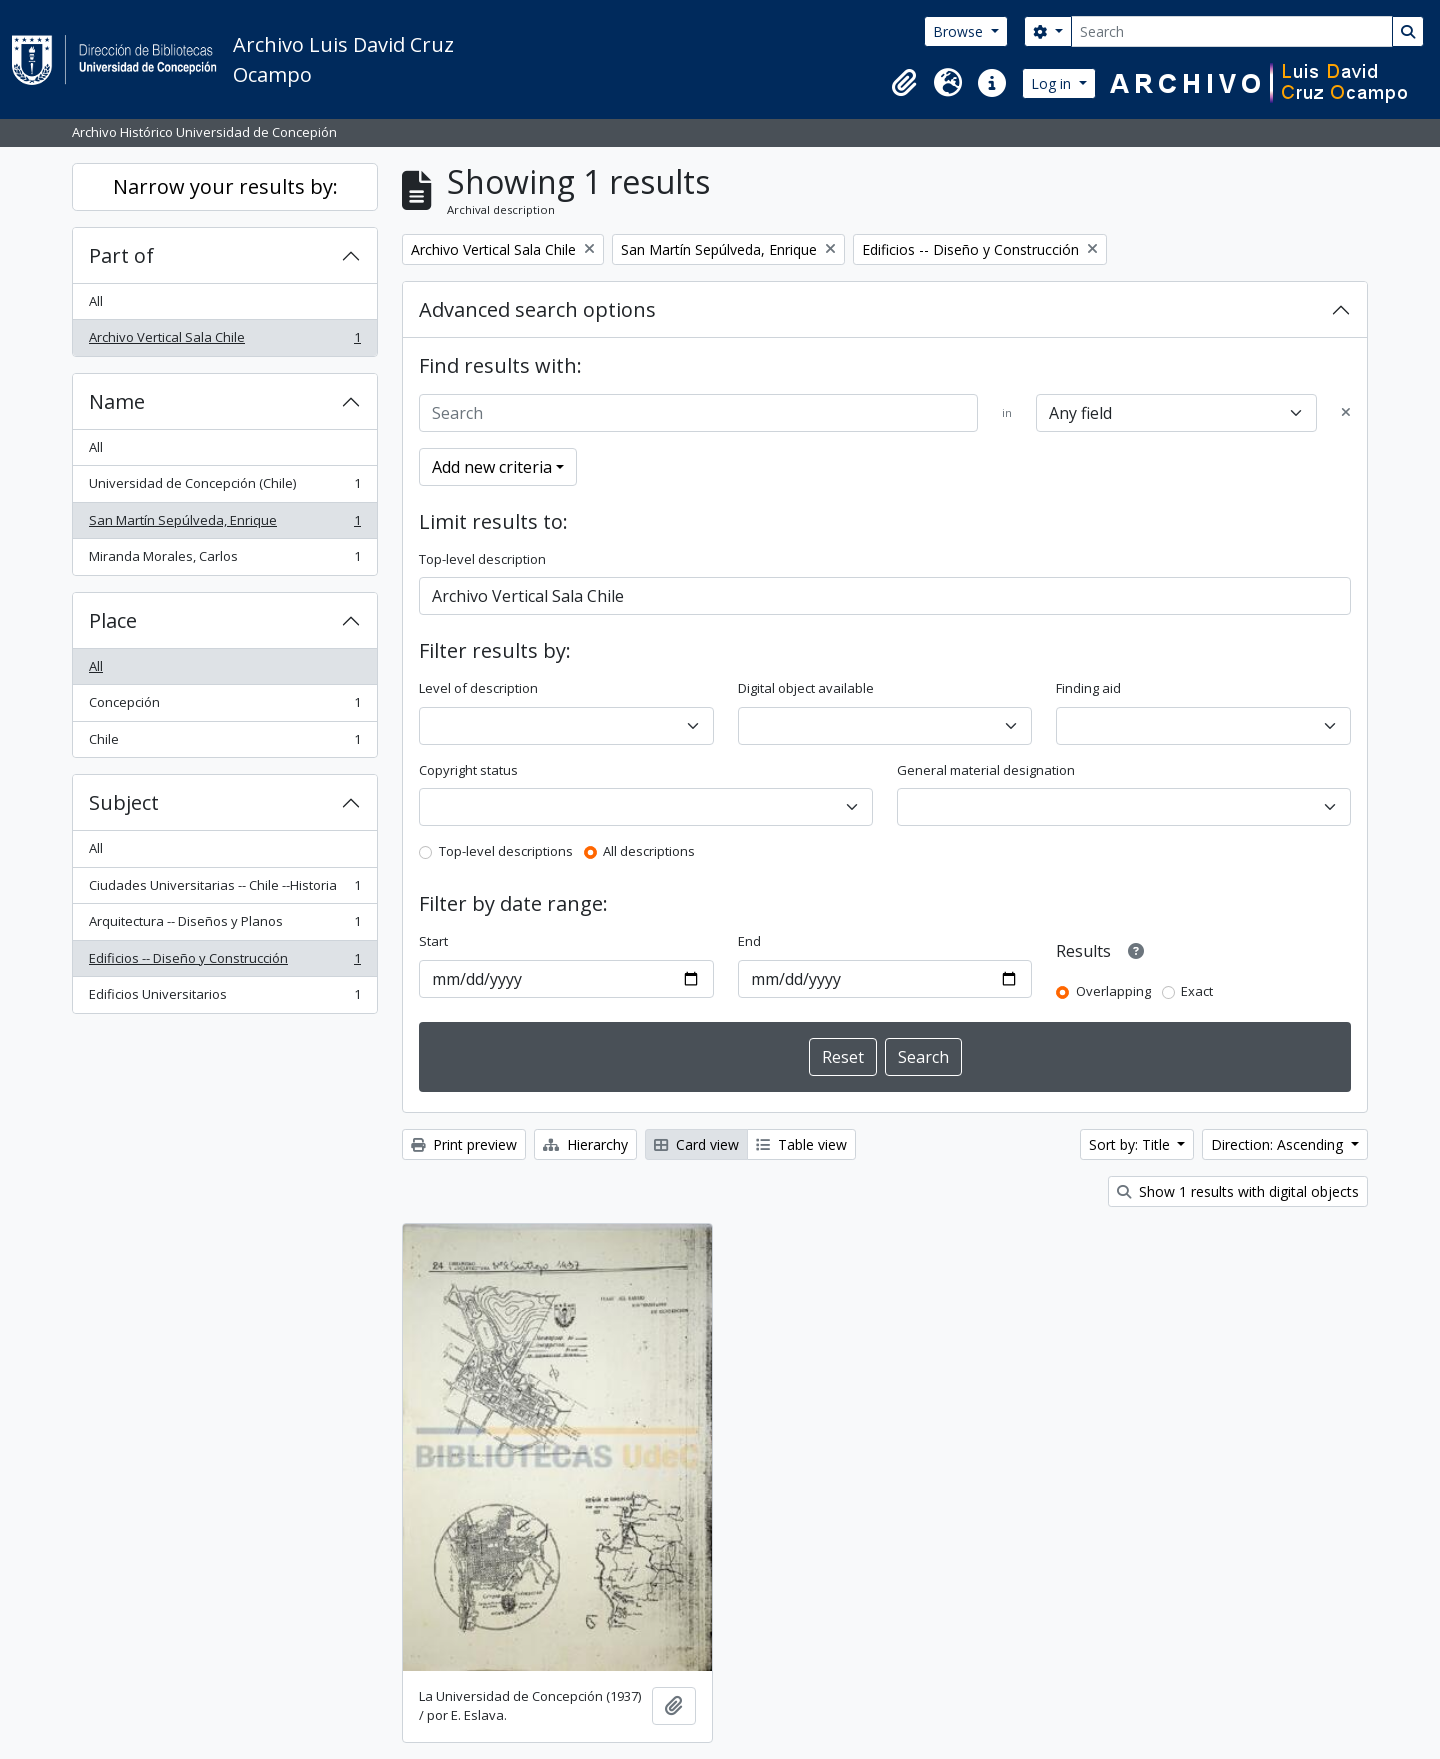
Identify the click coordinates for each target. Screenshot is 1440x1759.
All (96, 301)
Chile (224, 743)
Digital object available (806, 688)
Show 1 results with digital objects (1238, 1191)
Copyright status (468, 770)
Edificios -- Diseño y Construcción (224, 962)
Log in (1053, 83)
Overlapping (1113, 991)
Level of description (478, 688)
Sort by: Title (1131, 1144)
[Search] (1232, 31)
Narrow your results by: (225, 186)
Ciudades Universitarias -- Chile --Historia (224, 889)
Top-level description (482, 559)
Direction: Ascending (1279, 1144)
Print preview (464, 1144)
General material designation (986, 770)
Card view (696, 1144)
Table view (801, 1144)
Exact (1197, 991)
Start (433, 941)
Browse (960, 31)
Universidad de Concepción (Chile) (224, 487)
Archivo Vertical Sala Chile (224, 341)
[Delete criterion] (1346, 413)
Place (113, 620)
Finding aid (1088, 688)
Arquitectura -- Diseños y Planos (224, 925)
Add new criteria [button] (492, 467)
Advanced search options (537, 309)
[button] (904, 83)
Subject (124, 802)
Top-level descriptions (506, 851)
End (749, 941)
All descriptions (649, 851)
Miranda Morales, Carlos (224, 560)
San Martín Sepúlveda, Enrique (224, 524)
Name (117, 401)
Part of (121, 255)
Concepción (224, 706)
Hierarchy (585, 1144)
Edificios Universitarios (224, 998)
